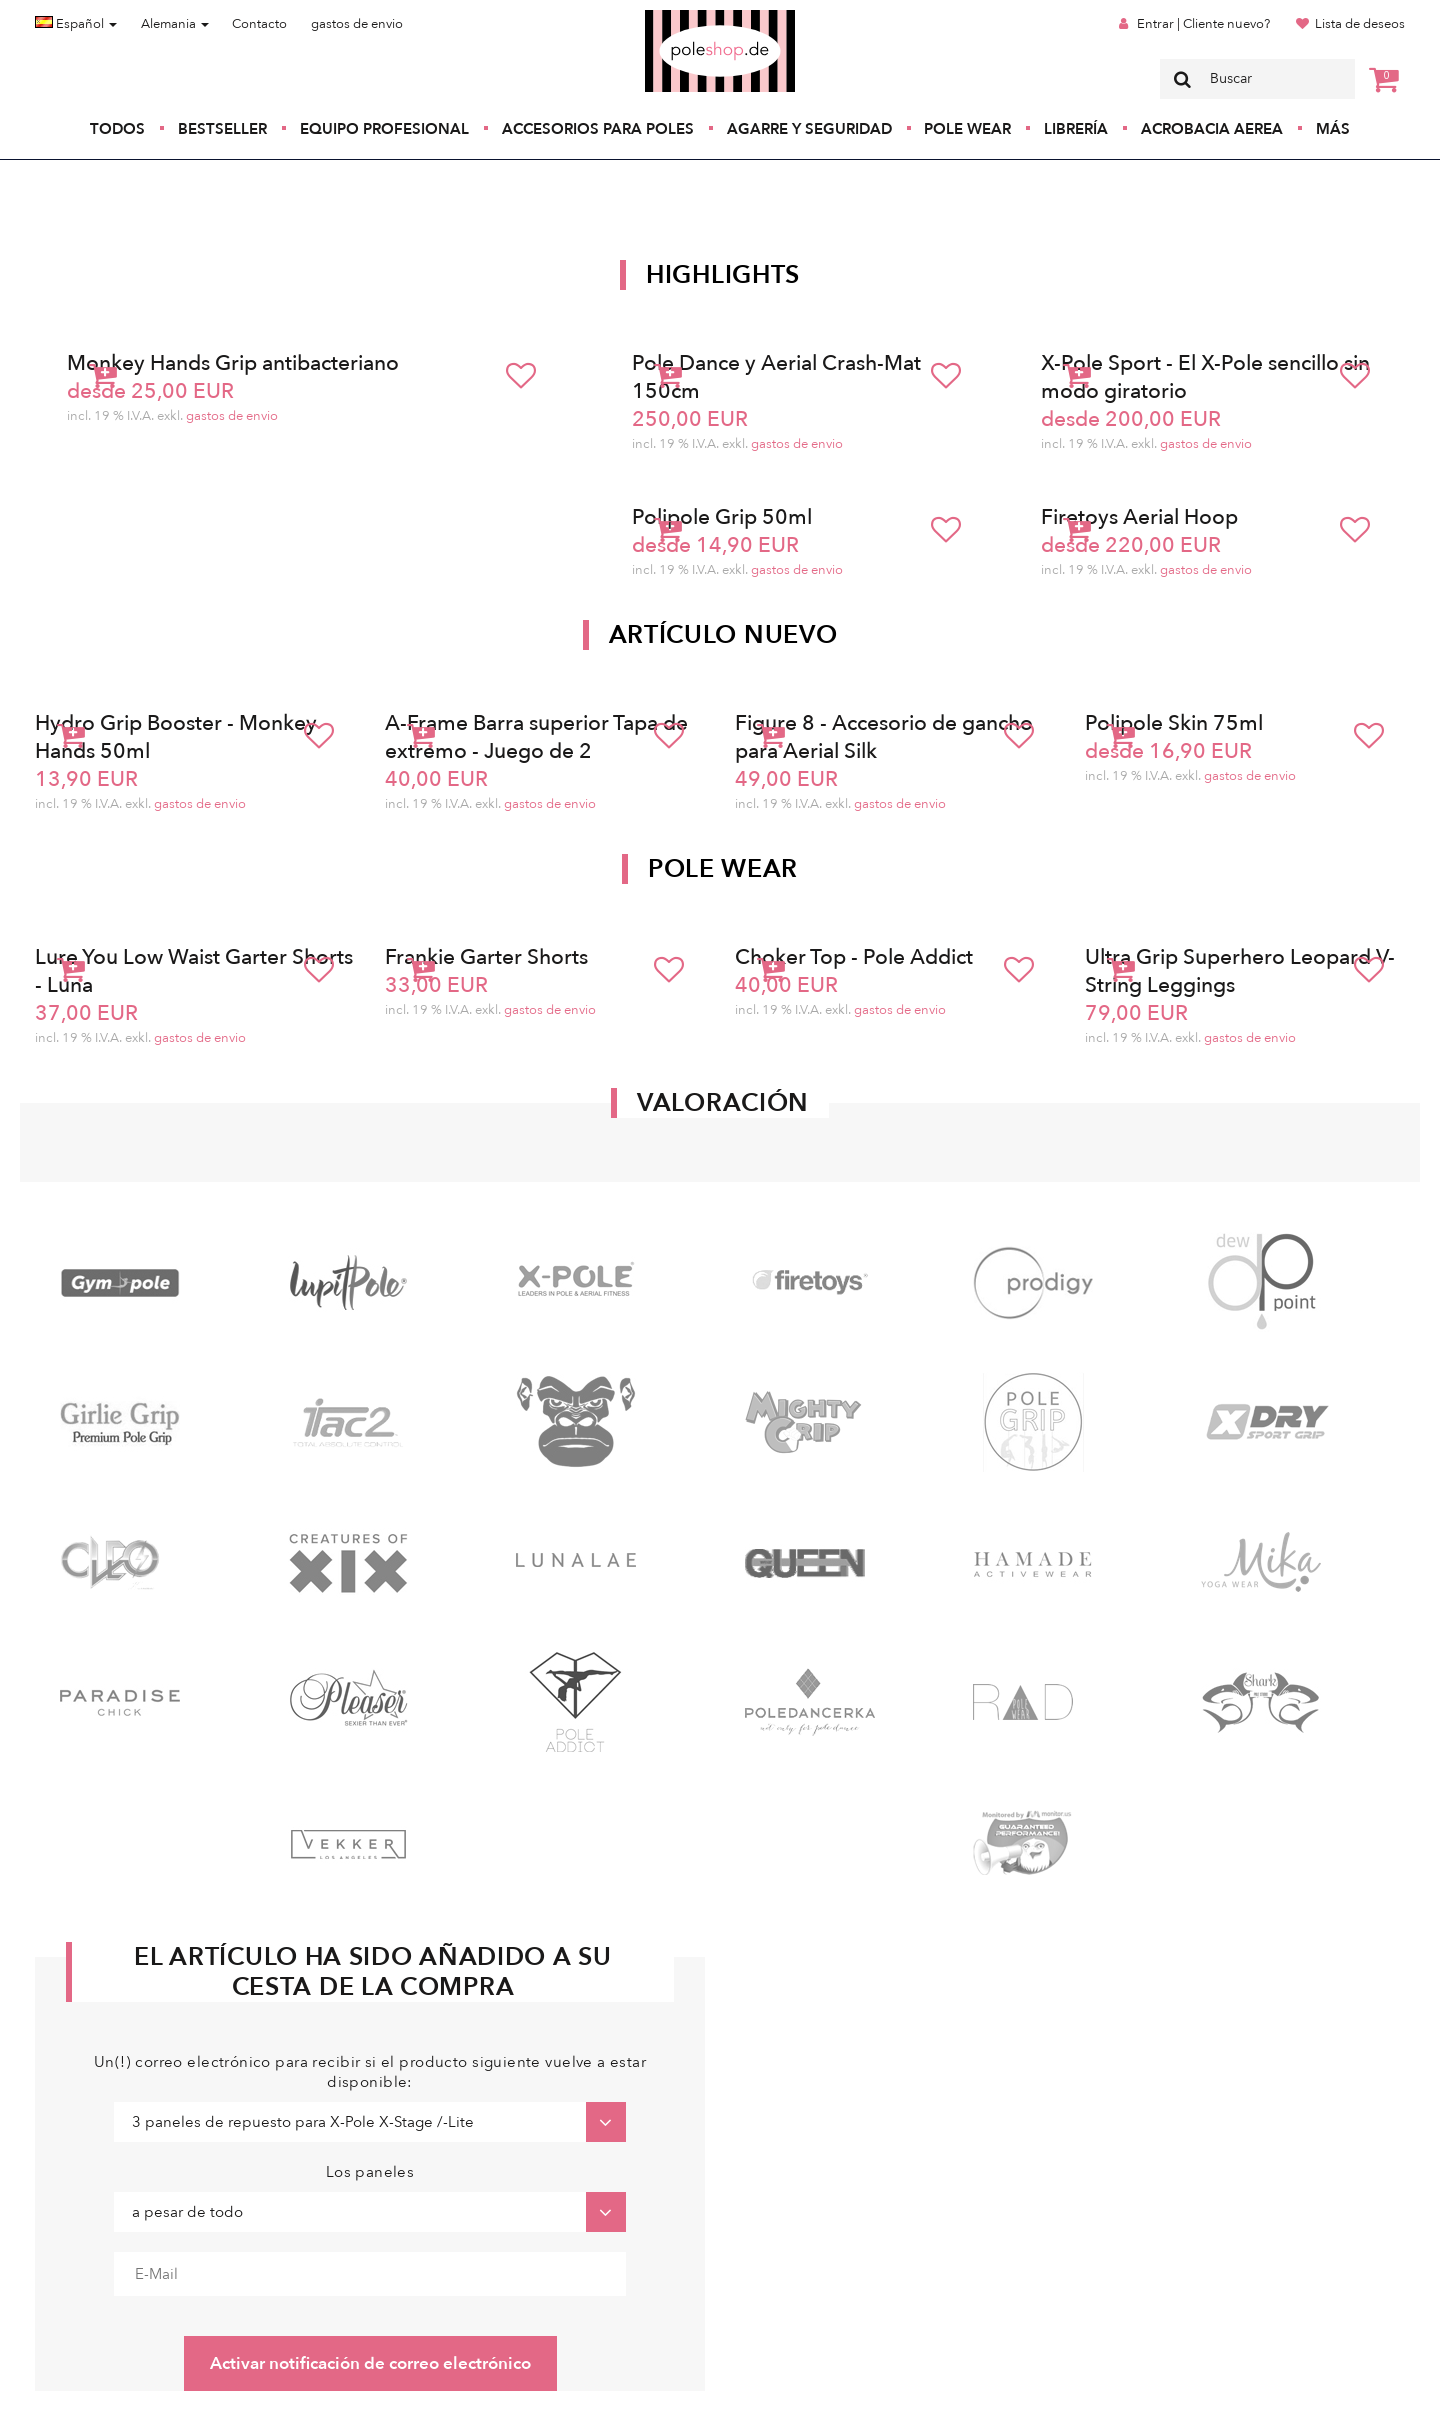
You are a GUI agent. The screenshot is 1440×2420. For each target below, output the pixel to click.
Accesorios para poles (598, 129)
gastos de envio (357, 24)
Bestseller (222, 129)
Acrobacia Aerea (1212, 129)
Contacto (259, 24)
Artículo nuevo (723, 635)
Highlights (723, 275)
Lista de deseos (1360, 24)
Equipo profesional (384, 129)
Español (76, 24)
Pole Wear (967, 129)
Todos (117, 129)
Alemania (175, 24)
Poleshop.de (673, 16)
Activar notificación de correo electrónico (370, 2363)
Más (1333, 129)
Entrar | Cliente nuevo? (1203, 24)
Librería (1076, 129)
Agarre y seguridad (809, 129)
